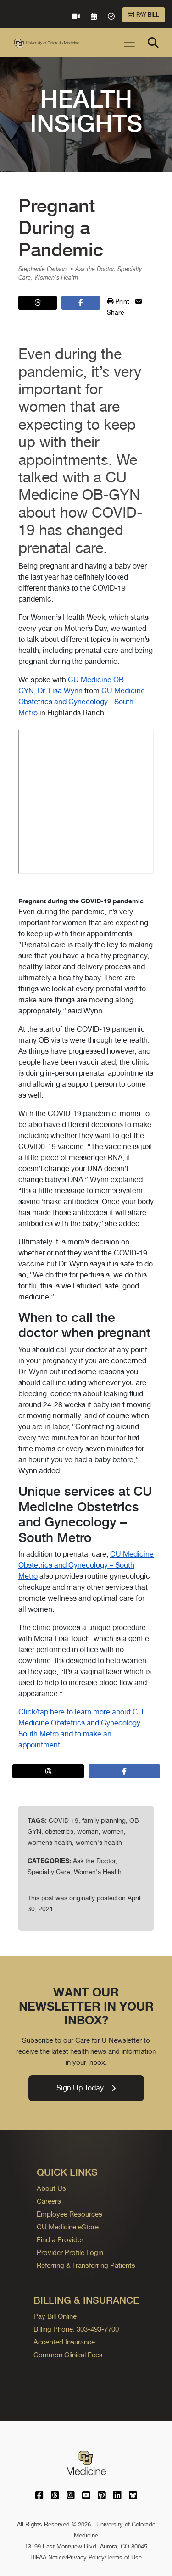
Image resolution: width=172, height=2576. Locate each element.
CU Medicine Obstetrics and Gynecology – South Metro (86, 1565)
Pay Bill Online (55, 2316)
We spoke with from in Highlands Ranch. (86, 1156)
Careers (49, 2201)
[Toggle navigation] (129, 42)
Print (118, 301)
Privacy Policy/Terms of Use (104, 2557)
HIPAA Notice (47, 2557)
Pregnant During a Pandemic (60, 228)
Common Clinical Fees (68, 2355)
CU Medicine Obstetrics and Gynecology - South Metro (81, 701)
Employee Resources (69, 2214)
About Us (51, 2188)
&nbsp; (86, 802)
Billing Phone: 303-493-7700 (76, 2329)
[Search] (153, 42)
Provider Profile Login (70, 2252)
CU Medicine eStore (68, 2227)
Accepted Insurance (64, 2342)
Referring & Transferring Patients (86, 2265)
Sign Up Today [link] (86, 2088)
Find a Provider (60, 2240)
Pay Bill (143, 14)
